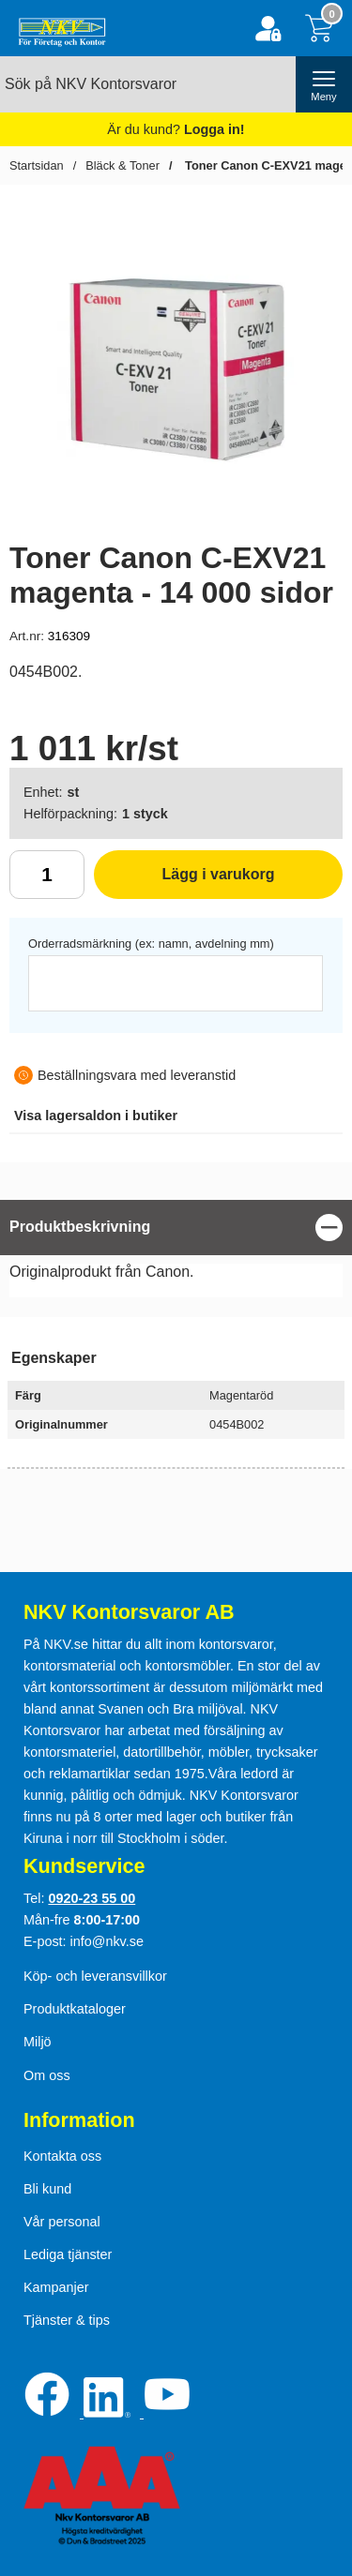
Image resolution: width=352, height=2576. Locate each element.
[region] (176, 1227)
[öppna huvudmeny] (324, 84)
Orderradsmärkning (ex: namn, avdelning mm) (151, 943)
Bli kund (47, 2188)
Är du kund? (175, 129)
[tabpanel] (176, 1253)
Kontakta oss (62, 2156)
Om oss (46, 2075)
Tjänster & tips (66, 2320)
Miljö (37, 2041)
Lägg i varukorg (184, 881)
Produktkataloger (74, 2008)
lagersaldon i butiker (95, 1115)
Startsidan (36, 165)
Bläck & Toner (122, 165)
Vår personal (61, 2221)
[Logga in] (268, 28)
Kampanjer (56, 2287)
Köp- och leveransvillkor (95, 1976)
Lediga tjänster (67, 2254)
